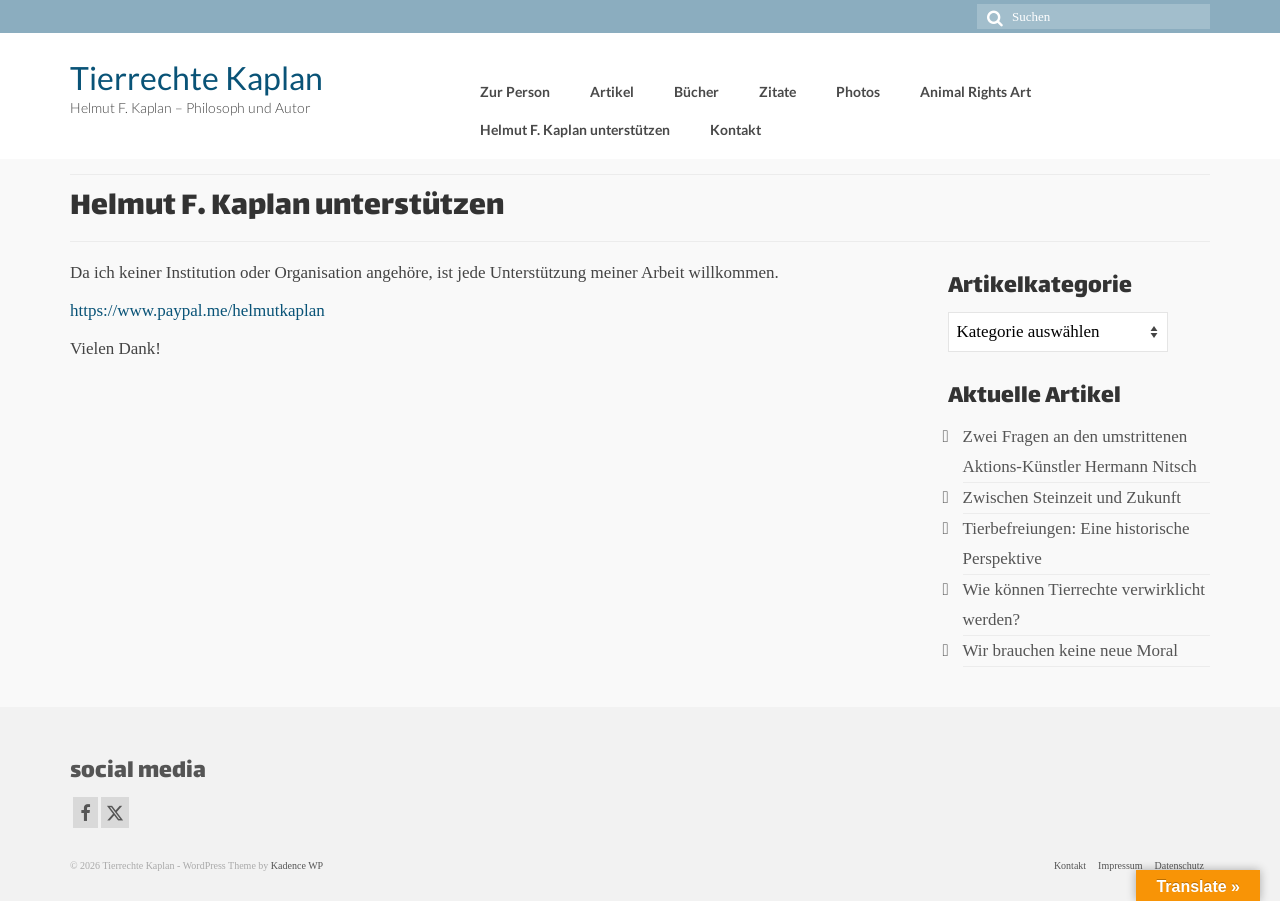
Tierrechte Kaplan (196, 77)
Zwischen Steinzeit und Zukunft (1072, 497)
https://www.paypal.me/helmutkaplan (197, 310)
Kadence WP (297, 865)
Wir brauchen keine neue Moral (1071, 650)
